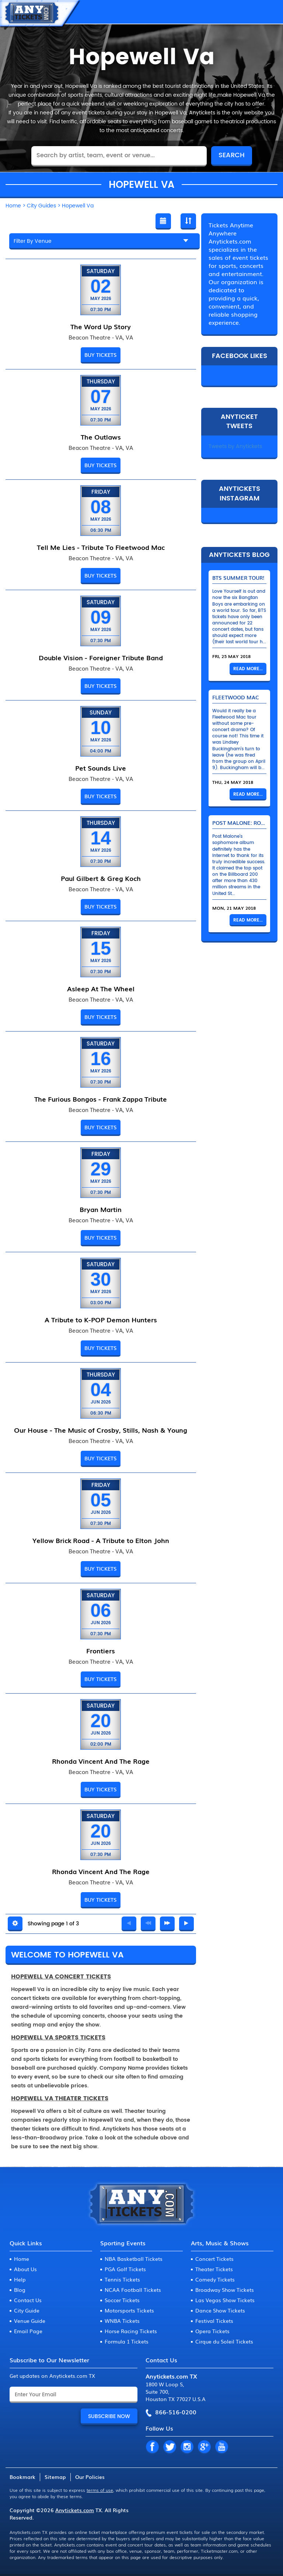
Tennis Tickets (122, 2279)
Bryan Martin (101, 1209)
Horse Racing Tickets (131, 2331)
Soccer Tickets (122, 2300)
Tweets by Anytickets (235, 446)
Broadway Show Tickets (224, 2289)
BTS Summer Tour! (238, 577)
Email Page (28, 2331)
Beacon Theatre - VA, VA (101, 337)
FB (152, 2447)
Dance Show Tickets (220, 2310)
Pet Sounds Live (100, 767)
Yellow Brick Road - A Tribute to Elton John (100, 1540)
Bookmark (22, 2476)
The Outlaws (101, 436)
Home (21, 2258)
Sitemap (55, 2476)
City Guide (26, 2310)
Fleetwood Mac (235, 697)
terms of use (100, 2490)
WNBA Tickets (122, 2320)
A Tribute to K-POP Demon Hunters (101, 1319)
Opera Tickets (212, 2331)
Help (20, 2279)
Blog (19, 2289)
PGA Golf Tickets (125, 2269)
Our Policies (90, 2476)
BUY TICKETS (100, 354)
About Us (25, 2269)
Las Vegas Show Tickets (225, 2300)
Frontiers (100, 1650)
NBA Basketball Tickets (134, 2258)
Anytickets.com (74, 2510)
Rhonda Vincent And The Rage (101, 1760)
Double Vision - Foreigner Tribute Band (101, 657)
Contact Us (28, 2300)
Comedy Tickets (215, 2279)
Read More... (248, 668)
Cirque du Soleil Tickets (224, 2341)
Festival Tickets (214, 2320)
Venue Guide (29, 2320)
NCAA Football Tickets (133, 2289)
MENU (270, 11)
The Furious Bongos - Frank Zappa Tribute (100, 1098)
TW (169, 2447)
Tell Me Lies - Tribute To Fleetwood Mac (101, 547)
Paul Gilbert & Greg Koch (101, 878)
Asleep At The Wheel (100, 988)
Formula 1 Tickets (127, 2341)
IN (186, 2447)
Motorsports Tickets (129, 2310)
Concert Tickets (214, 2258)
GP (204, 2447)
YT (221, 2447)
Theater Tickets (214, 2269)
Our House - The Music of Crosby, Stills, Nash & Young (100, 1429)
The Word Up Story (100, 326)
